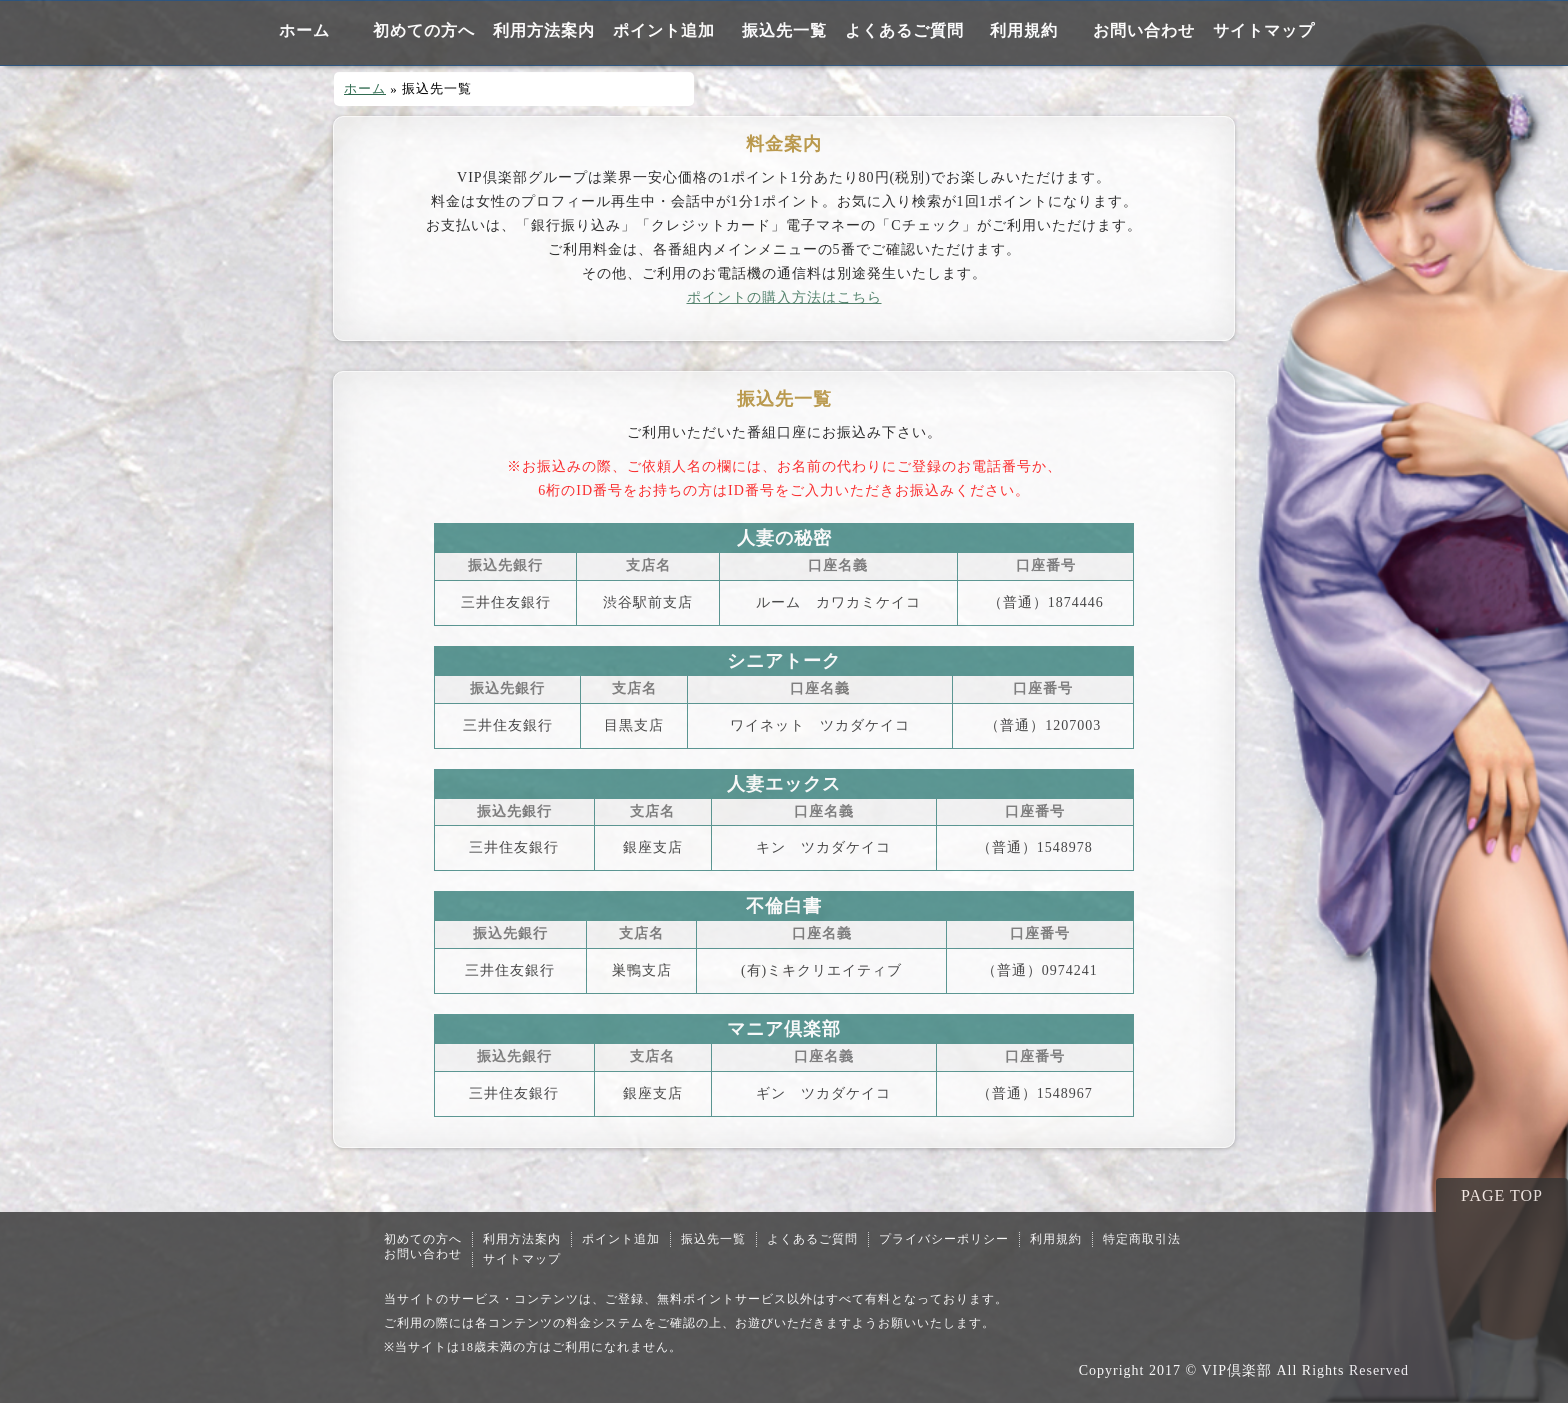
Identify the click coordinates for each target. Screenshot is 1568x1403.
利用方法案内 (544, 30)
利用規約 (1024, 30)
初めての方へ (424, 30)
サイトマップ (1264, 30)
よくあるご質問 (904, 30)
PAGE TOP (1502, 1195)
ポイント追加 (664, 30)
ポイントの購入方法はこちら (784, 297)
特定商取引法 (1142, 1239)
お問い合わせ (1144, 30)
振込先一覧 (784, 30)
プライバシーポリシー (944, 1239)
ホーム (304, 30)
